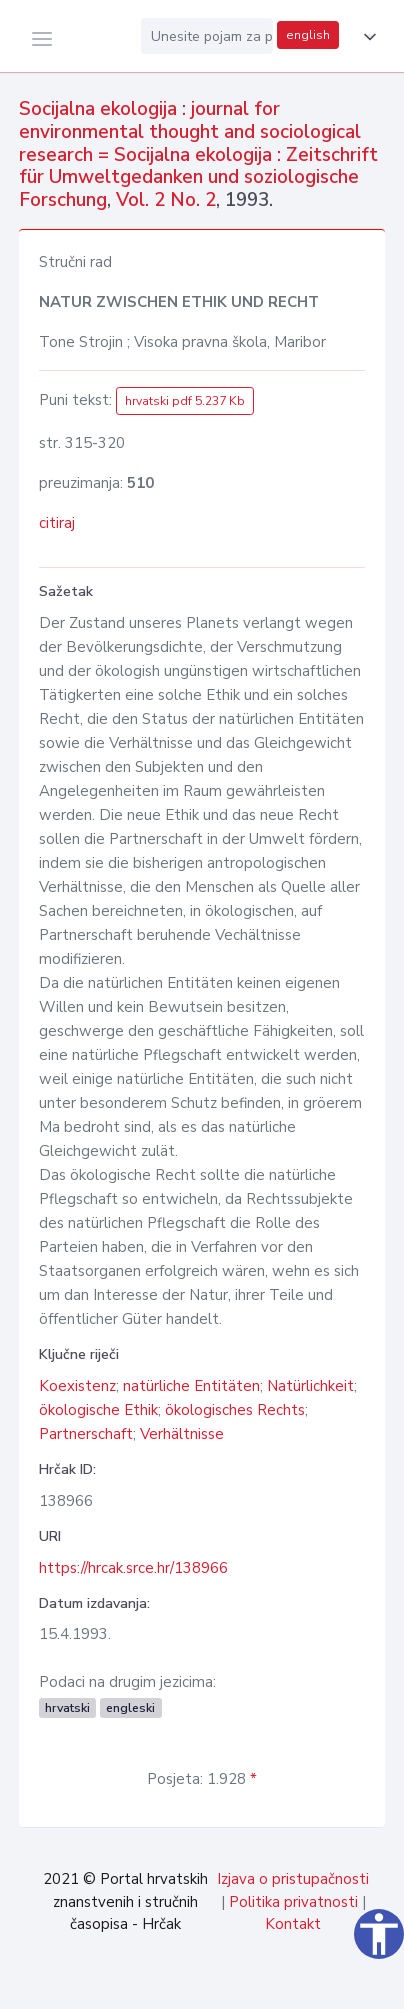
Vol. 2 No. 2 (166, 200)
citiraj (57, 523)
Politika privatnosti (293, 1902)
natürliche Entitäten (191, 1386)
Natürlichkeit (310, 1386)
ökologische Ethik (98, 1410)
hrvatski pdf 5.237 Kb (185, 401)
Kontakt (293, 1924)
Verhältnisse (182, 1434)
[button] (366, 37)
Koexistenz (77, 1386)
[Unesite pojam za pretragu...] (207, 36)
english (308, 35)
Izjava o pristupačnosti (293, 1879)
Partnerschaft (86, 1434)
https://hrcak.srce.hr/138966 (133, 1568)
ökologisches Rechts (235, 1410)
